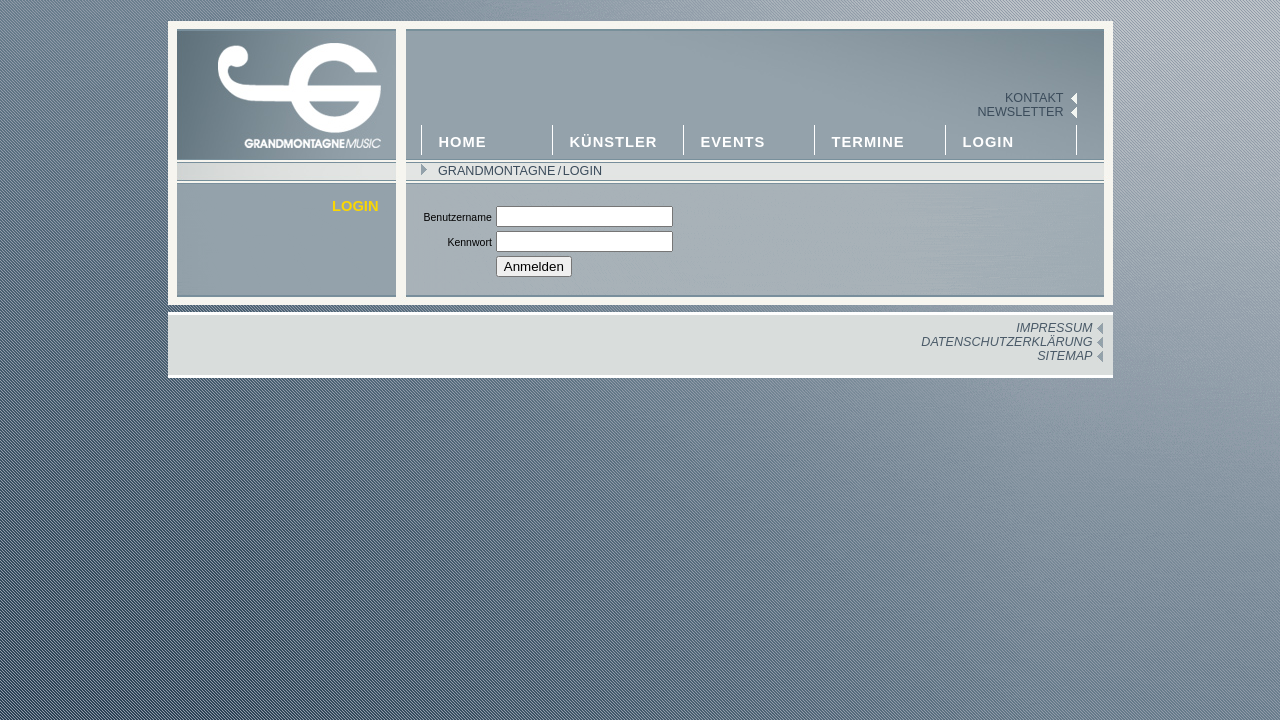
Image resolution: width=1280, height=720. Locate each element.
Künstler (614, 142)
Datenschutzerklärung (1006, 342)
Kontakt (1034, 98)
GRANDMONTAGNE (496, 171)
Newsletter (1020, 112)
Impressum (1054, 328)
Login (989, 142)
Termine (868, 142)
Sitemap (1064, 356)
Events (733, 142)
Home (463, 142)
